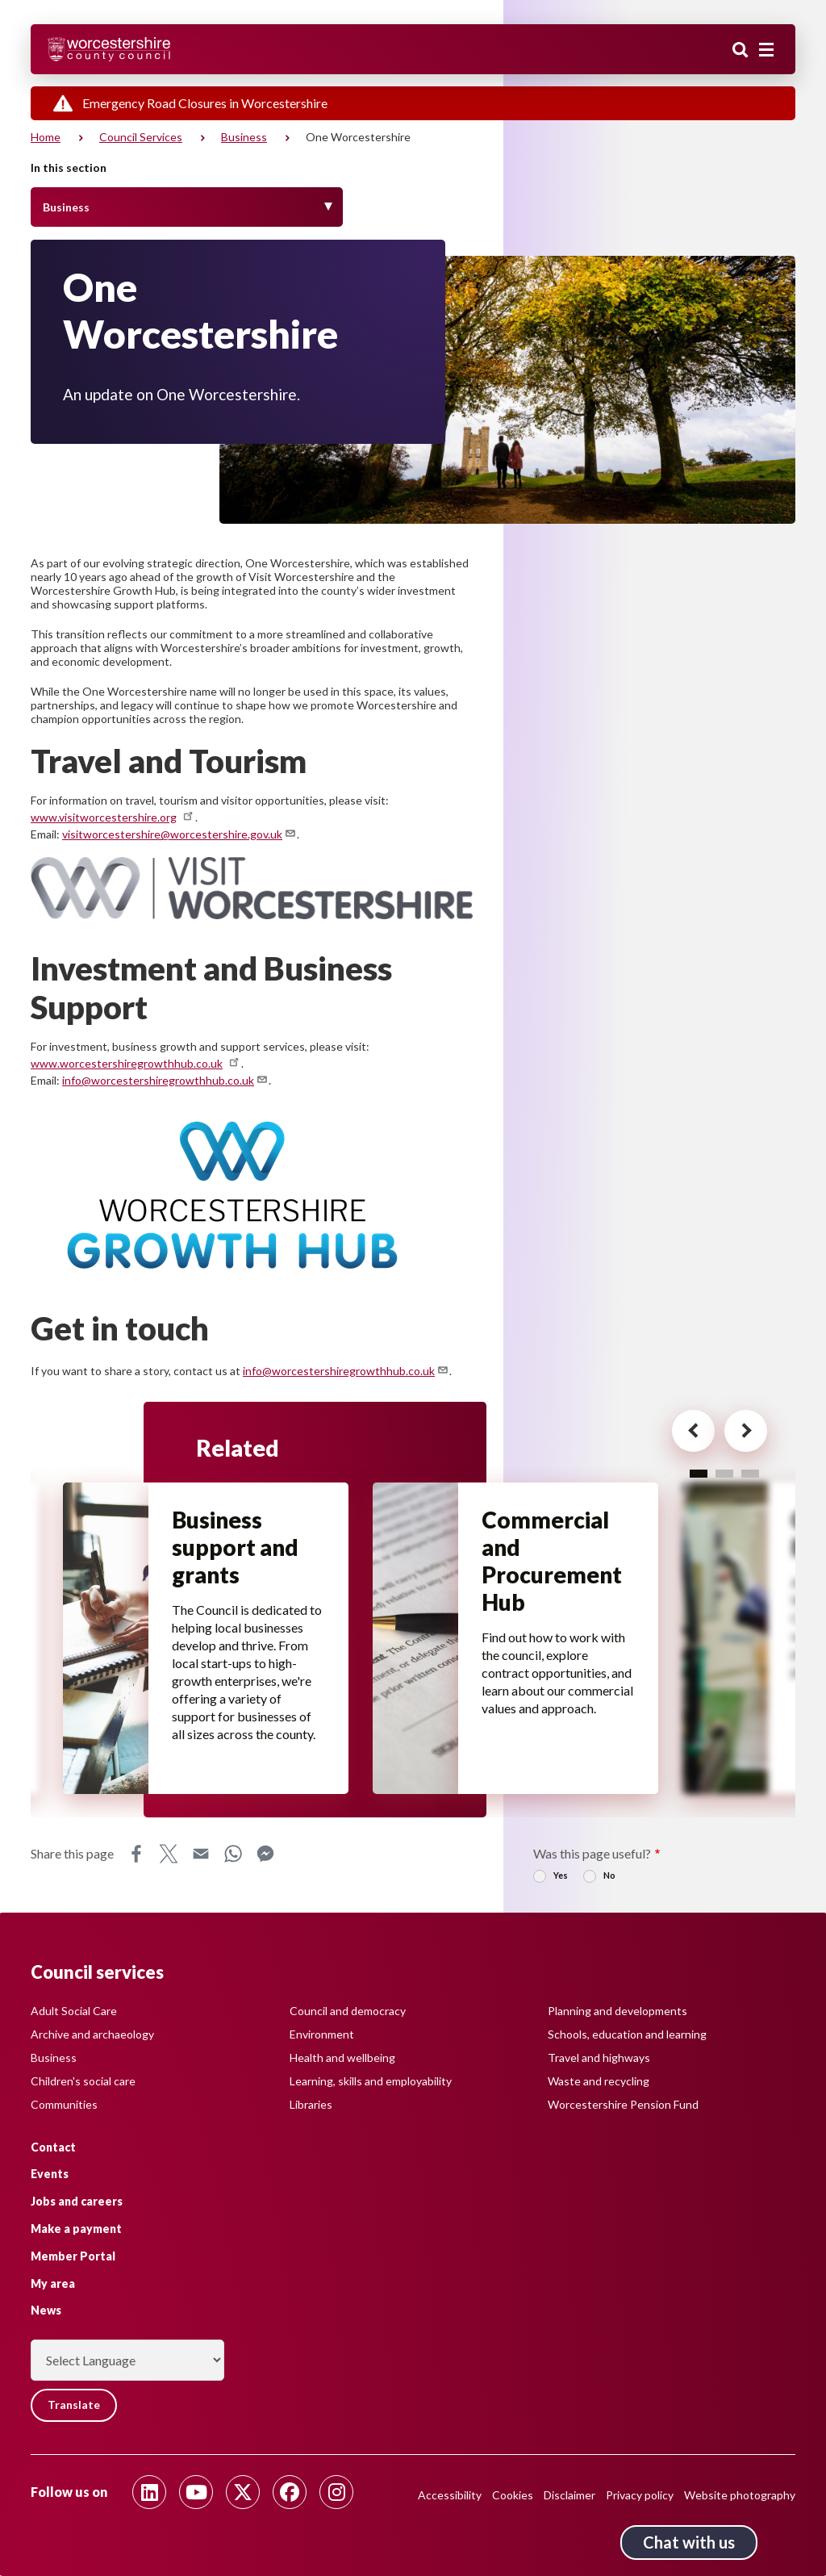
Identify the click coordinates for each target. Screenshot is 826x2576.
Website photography (739, 2495)
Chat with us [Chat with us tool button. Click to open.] (689, 2542)
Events (50, 2174)
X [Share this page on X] (168, 1856)
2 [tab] (724, 1473)
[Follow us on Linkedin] (149, 2492)
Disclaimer (569, 2495)
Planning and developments (617, 2010)
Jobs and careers (77, 2201)
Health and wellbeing (342, 2057)
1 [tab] (698, 1473)
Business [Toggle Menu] (66, 207)
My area (53, 2283)
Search (740, 51)
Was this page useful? (592, 1855)
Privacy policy (640, 2495)
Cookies (512, 2495)
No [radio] (609, 1877)
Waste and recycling (598, 2080)
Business (244, 137)
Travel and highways (599, 2057)
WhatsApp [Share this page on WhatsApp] (233, 1856)
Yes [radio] (560, 1877)
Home (45, 137)
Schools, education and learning (627, 2033)
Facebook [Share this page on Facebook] (136, 1856)
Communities (64, 2103)
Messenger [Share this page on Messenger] (265, 1856)
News (46, 2310)
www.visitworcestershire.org (113, 817)
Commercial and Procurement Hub (552, 1561)
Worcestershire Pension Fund (623, 2103)
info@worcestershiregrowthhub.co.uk (165, 1080)
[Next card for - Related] (741, 1432)
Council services (140, 137)
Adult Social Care (74, 2010)
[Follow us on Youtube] (196, 2492)
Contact (53, 2146)
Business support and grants (236, 1548)
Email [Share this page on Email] (201, 1856)
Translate (74, 2405)
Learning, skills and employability (371, 2080)
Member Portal (73, 2256)
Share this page (72, 1855)
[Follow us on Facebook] (290, 2492)
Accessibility (450, 2495)
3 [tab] (750, 1473)
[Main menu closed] (766, 50)
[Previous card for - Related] (686, 1432)
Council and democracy (348, 2010)
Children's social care (83, 2080)
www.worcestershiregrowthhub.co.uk (136, 1063)
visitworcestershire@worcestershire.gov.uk (179, 834)
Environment (322, 2033)
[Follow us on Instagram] (336, 2492)
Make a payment (76, 2228)
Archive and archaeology (92, 2033)
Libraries (311, 2103)
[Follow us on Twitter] (243, 2492)
